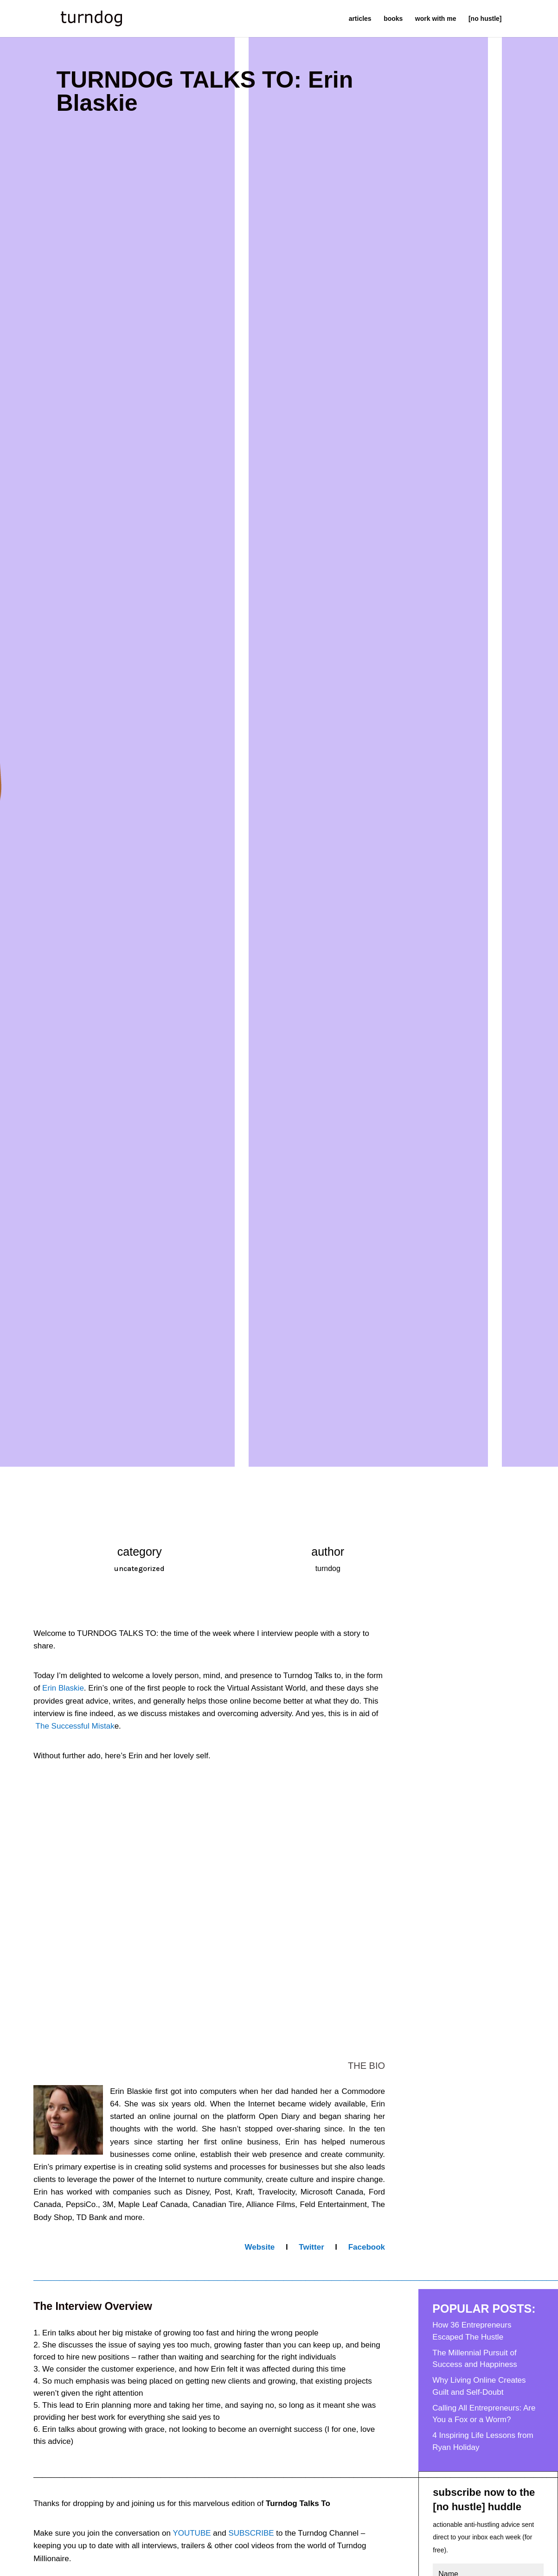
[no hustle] (485, 18)
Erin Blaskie (63, 1688)
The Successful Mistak (75, 1726)
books (393, 18)
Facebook (366, 2247)
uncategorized (139, 1568)
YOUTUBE (192, 2533)
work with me (435, 18)
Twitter (313, 2247)
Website (260, 2247)
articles (360, 18)
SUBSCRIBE (251, 2533)
